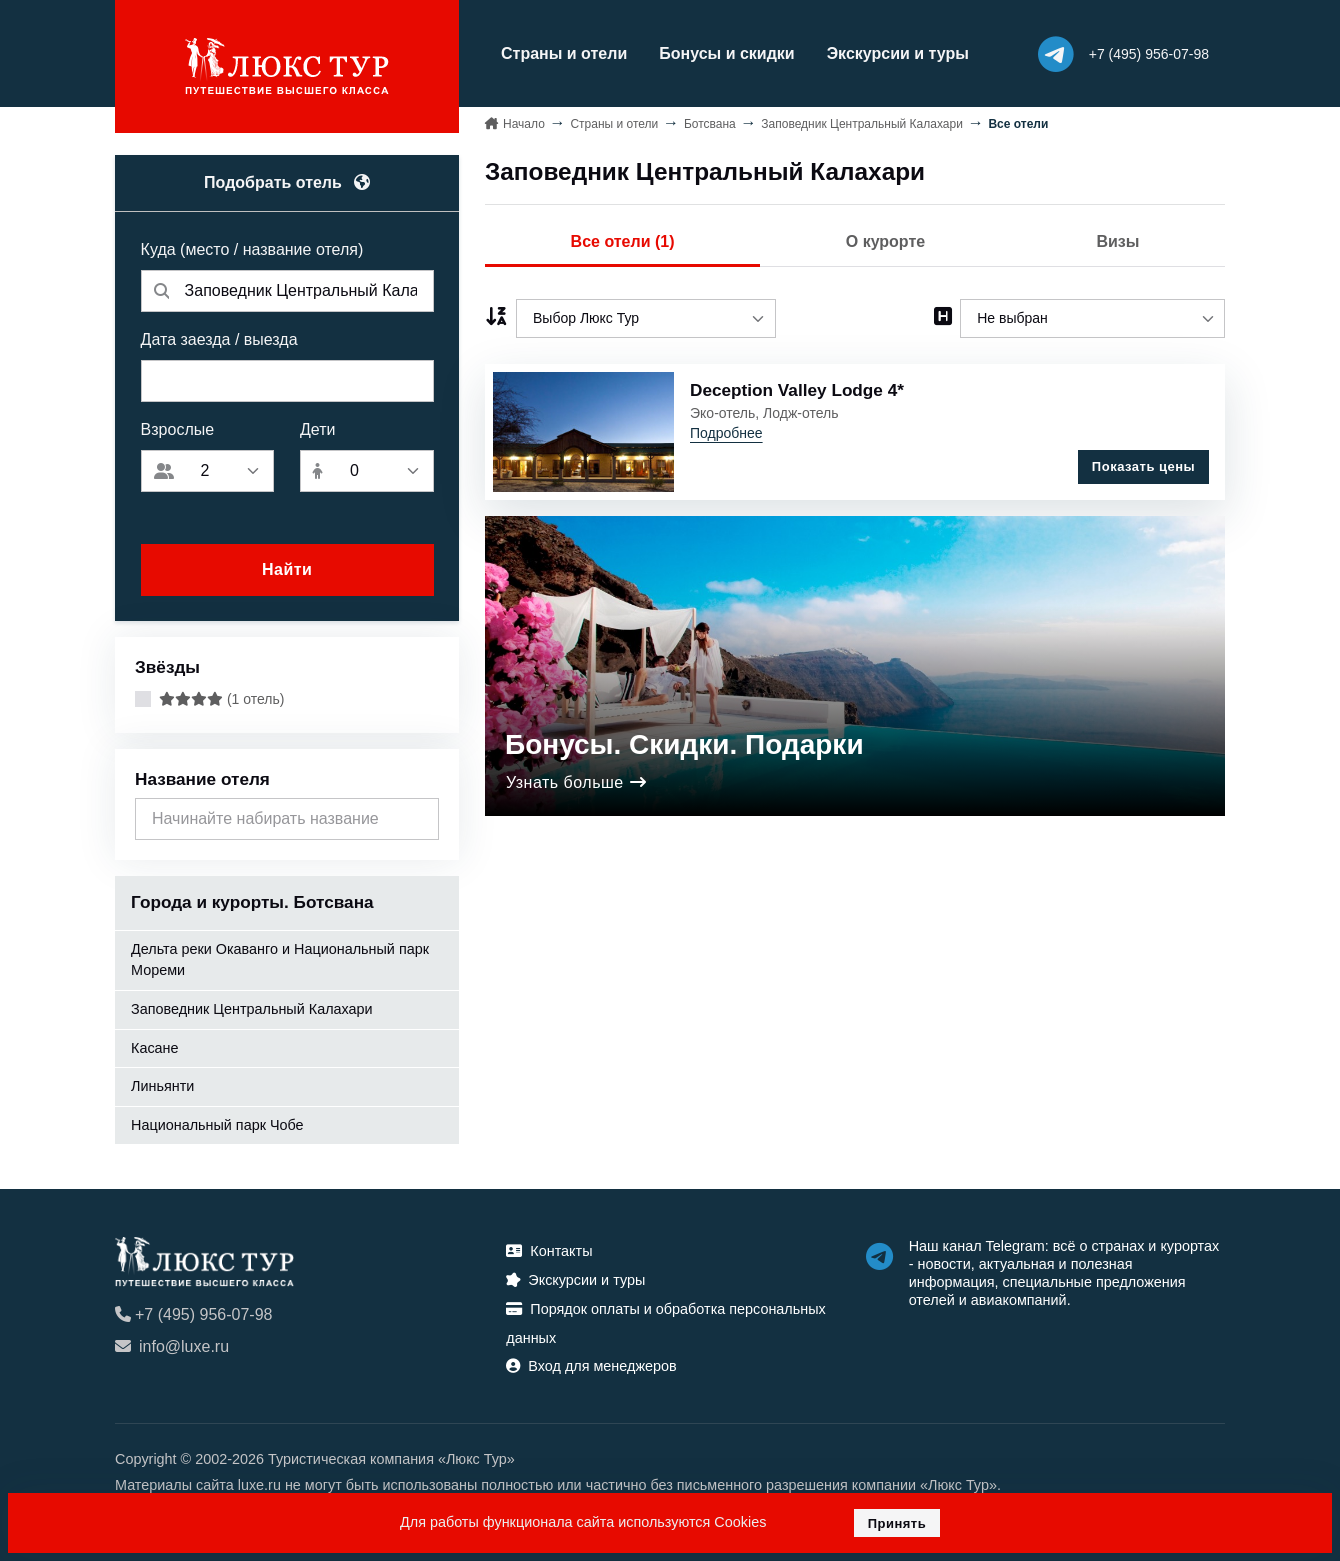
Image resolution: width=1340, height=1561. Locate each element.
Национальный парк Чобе (217, 1125)
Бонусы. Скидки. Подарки (684, 744)
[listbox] (646, 318)
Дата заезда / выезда (219, 339)
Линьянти (162, 1086)
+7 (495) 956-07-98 (193, 1314)
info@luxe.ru (172, 1346)
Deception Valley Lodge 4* (797, 390)
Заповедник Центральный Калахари (252, 1009)
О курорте (885, 241)
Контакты (549, 1251)
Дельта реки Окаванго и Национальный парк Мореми (280, 960)
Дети (317, 429)
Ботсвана (710, 124)
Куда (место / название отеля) (252, 249)
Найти (287, 569)
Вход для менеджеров (591, 1366)
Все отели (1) (623, 241)
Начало (524, 124)
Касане (155, 1048)
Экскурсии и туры (898, 53)
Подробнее (726, 433)
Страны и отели (564, 53)
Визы (1117, 241)
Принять (897, 1523)
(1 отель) (221, 699)
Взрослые (178, 429)
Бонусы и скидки (726, 53)
